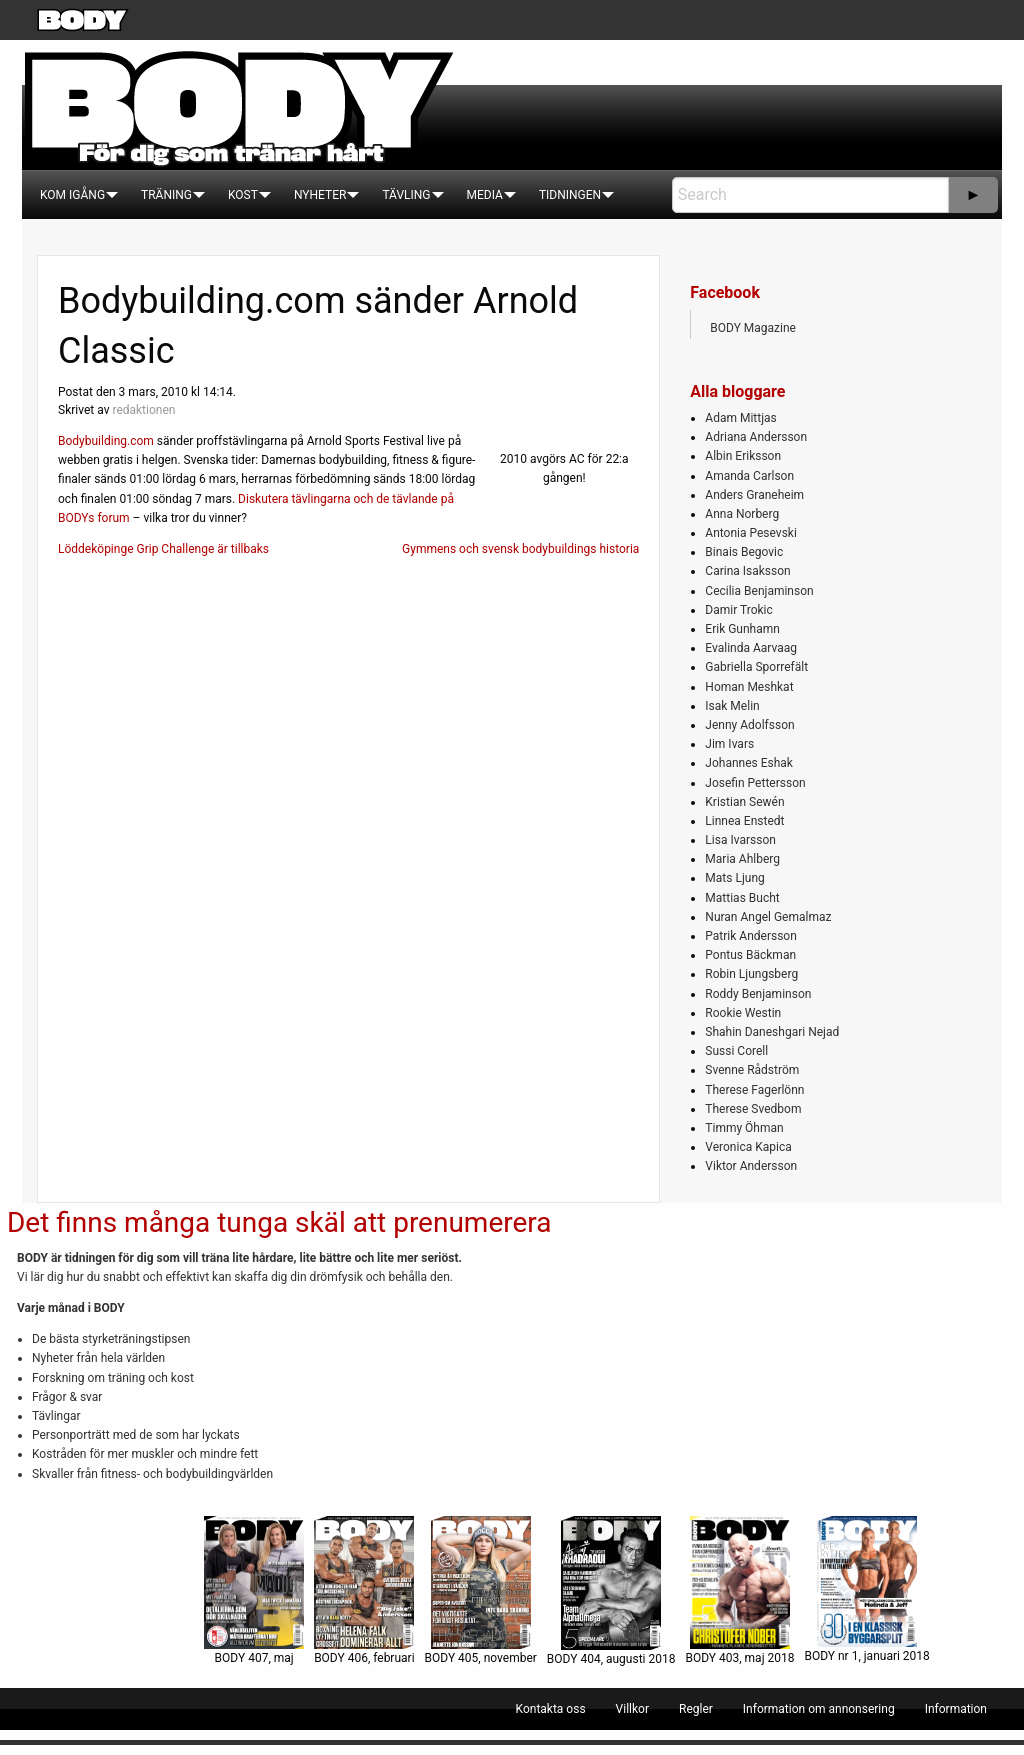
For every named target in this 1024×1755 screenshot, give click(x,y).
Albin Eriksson (743, 456)
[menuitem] (72, 195)
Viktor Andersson (751, 1166)
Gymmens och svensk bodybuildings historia (520, 549)
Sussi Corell (736, 1051)
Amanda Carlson (749, 476)
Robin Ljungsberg (751, 974)
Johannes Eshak (749, 763)
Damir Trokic (738, 610)
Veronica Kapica (748, 1147)
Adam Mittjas (740, 418)
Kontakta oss (551, 1709)
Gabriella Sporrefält (756, 667)
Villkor (632, 1709)
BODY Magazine (753, 328)
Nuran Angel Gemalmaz (768, 917)
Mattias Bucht (742, 898)
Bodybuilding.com (106, 441)
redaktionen (143, 410)
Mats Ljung (734, 878)
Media (485, 195)
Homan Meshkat (749, 687)
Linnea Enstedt (744, 821)
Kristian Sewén (744, 802)
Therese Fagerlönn (754, 1090)
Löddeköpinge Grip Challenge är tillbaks (163, 549)
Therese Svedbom (753, 1109)
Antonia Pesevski (751, 533)
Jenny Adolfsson (749, 725)
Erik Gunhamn (742, 629)
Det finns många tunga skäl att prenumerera (279, 1222)
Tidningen (570, 195)
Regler (696, 1709)
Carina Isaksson (747, 571)
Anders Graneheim (754, 495)
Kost (243, 195)
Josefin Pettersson (755, 783)
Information (956, 1709)
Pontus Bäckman (750, 955)
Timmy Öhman (744, 1128)
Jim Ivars (729, 744)
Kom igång (72, 195)
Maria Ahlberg (742, 859)
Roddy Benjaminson (758, 994)
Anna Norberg (742, 514)
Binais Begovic (744, 552)
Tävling (406, 195)
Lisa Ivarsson (740, 840)
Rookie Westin (743, 1013)
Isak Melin (732, 706)
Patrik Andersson (751, 936)
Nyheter (320, 195)
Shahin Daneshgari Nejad (772, 1032)
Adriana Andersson (756, 437)
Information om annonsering (819, 1709)
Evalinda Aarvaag (751, 648)
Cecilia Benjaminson (759, 591)
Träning (166, 195)
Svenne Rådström (752, 1070)
